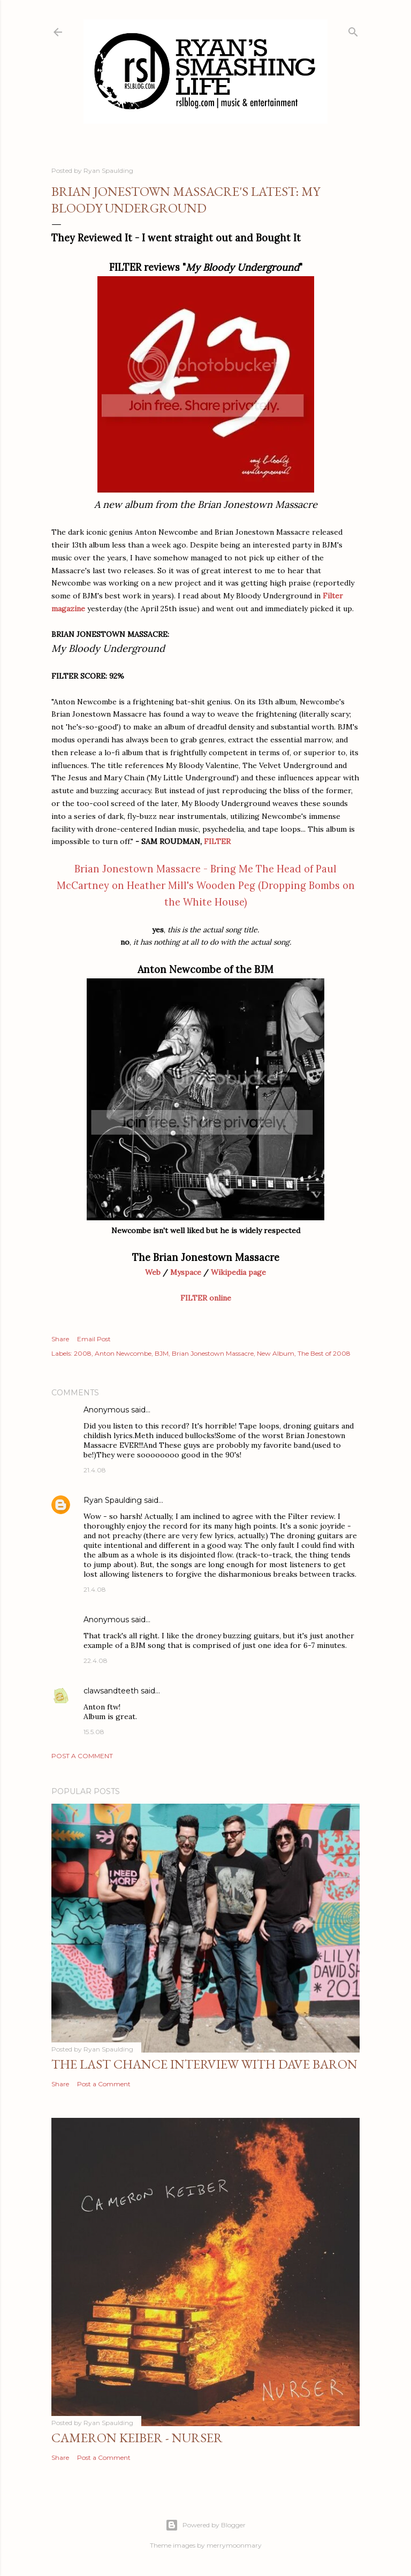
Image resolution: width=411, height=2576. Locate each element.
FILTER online (205, 1298)
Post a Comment (82, 1756)
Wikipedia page (238, 1272)
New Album (275, 1353)
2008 (83, 1353)
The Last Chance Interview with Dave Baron (204, 2064)
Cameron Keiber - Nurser (137, 2437)
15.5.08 (93, 1732)
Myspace (185, 1272)
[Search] (353, 29)
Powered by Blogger (205, 2525)
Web (153, 1272)
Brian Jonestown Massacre (213, 1353)
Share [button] (60, 1339)
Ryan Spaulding (112, 1500)
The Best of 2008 (324, 1353)
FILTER (217, 841)
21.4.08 (94, 1470)
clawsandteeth (111, 1691)
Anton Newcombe (123, 1353)
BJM (162, 1353)
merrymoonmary (234, 2545)
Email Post (94, 1339)
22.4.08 (95, 1660)
